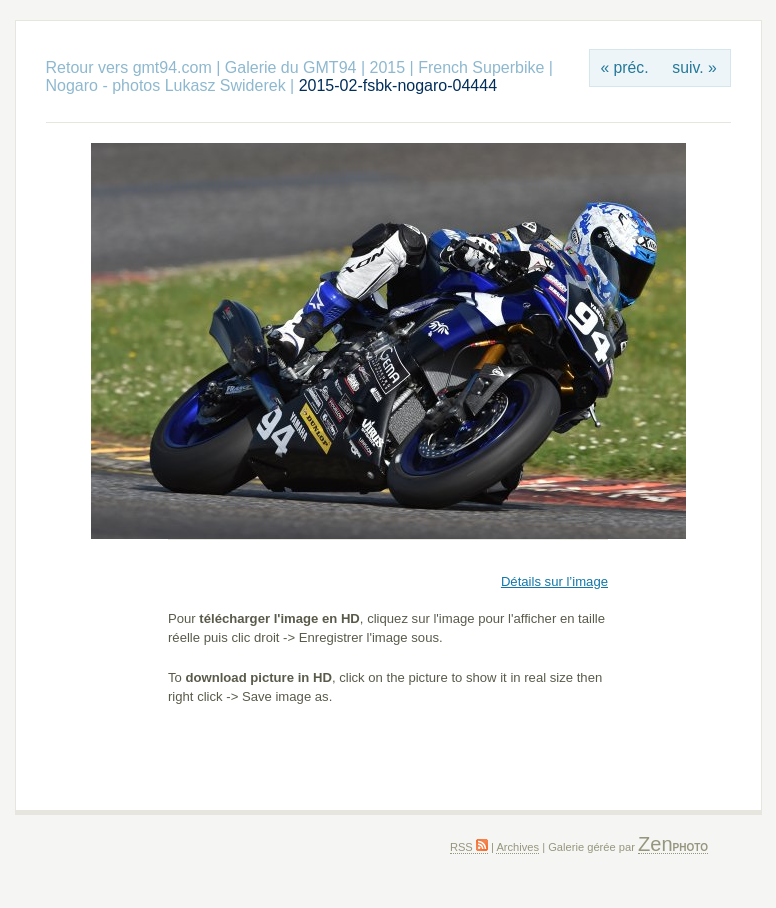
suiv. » (694, 67)
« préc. (624, 67)
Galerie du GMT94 (291, 67)
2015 (387, 67)
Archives (517, 847)
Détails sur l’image (554, 581)
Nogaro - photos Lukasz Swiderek (166, 85)
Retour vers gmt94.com (129, 67)
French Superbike (481, 67)
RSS (469, 847)
